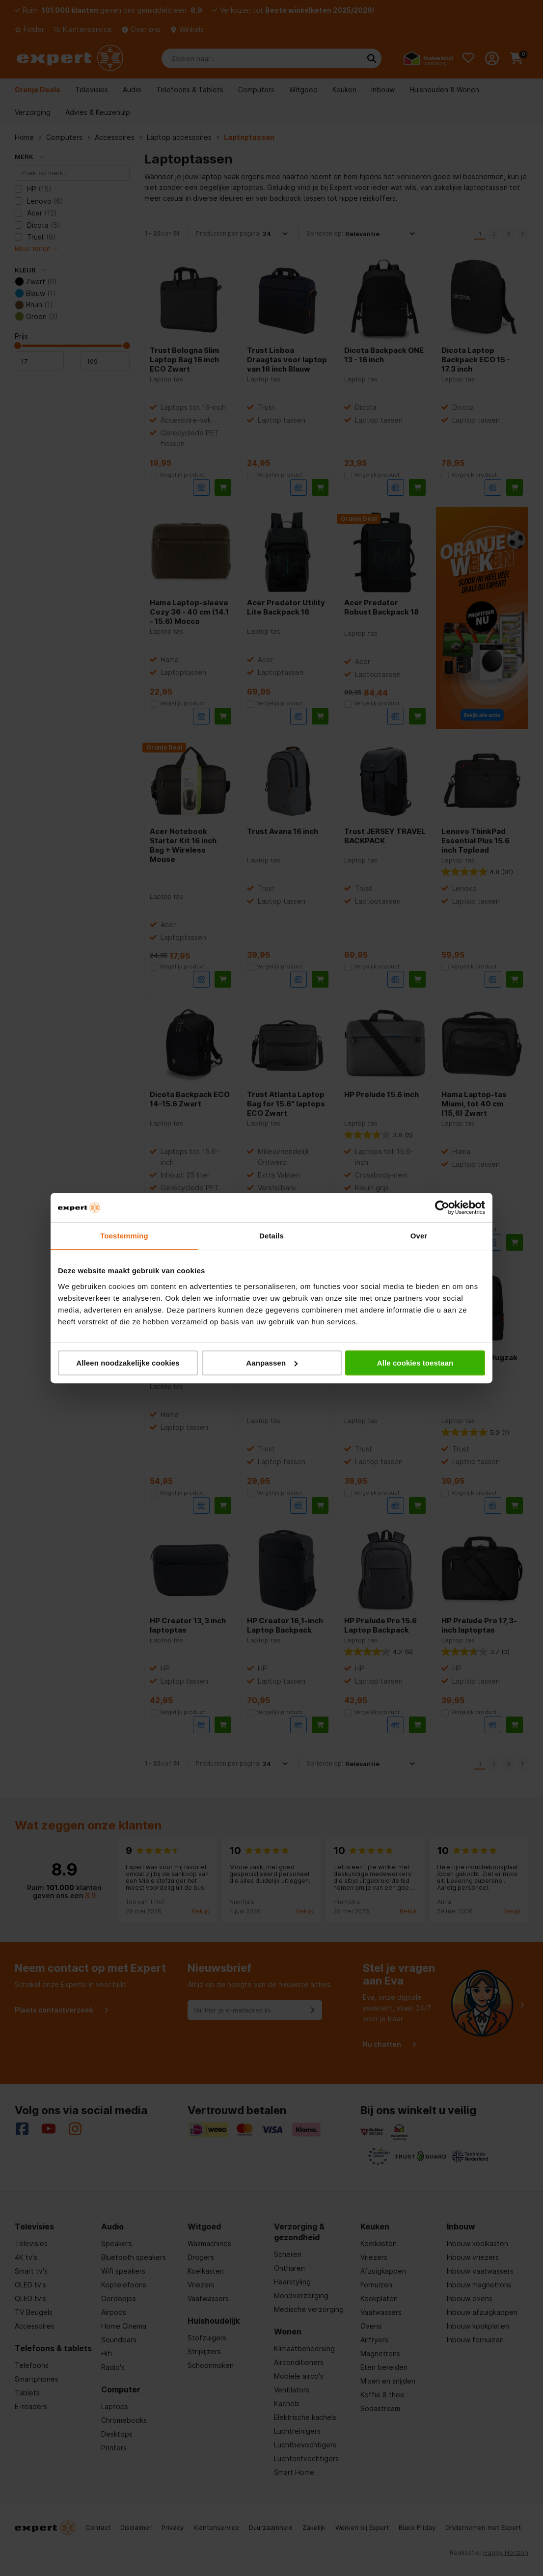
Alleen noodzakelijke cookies (127, 1363)
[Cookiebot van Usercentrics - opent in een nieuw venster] (442, 1207)
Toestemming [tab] (124, 1236)
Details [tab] (271, 1236)
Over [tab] (419, 1236)
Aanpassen (272, 1363)
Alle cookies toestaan (415, 1363)
